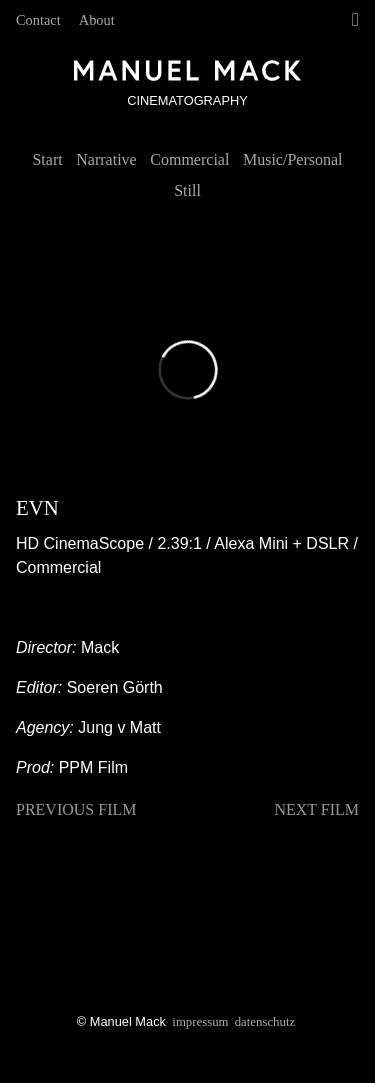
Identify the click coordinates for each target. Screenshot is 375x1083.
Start (47, 159)
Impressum (200, 1022)
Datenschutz (265, 1022)
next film (316, 809)
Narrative (106, 159)
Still (187, 190)
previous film (76, 809)
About (97, 20)
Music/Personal (293, 159)
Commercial (189, 159)
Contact (38, 20)
